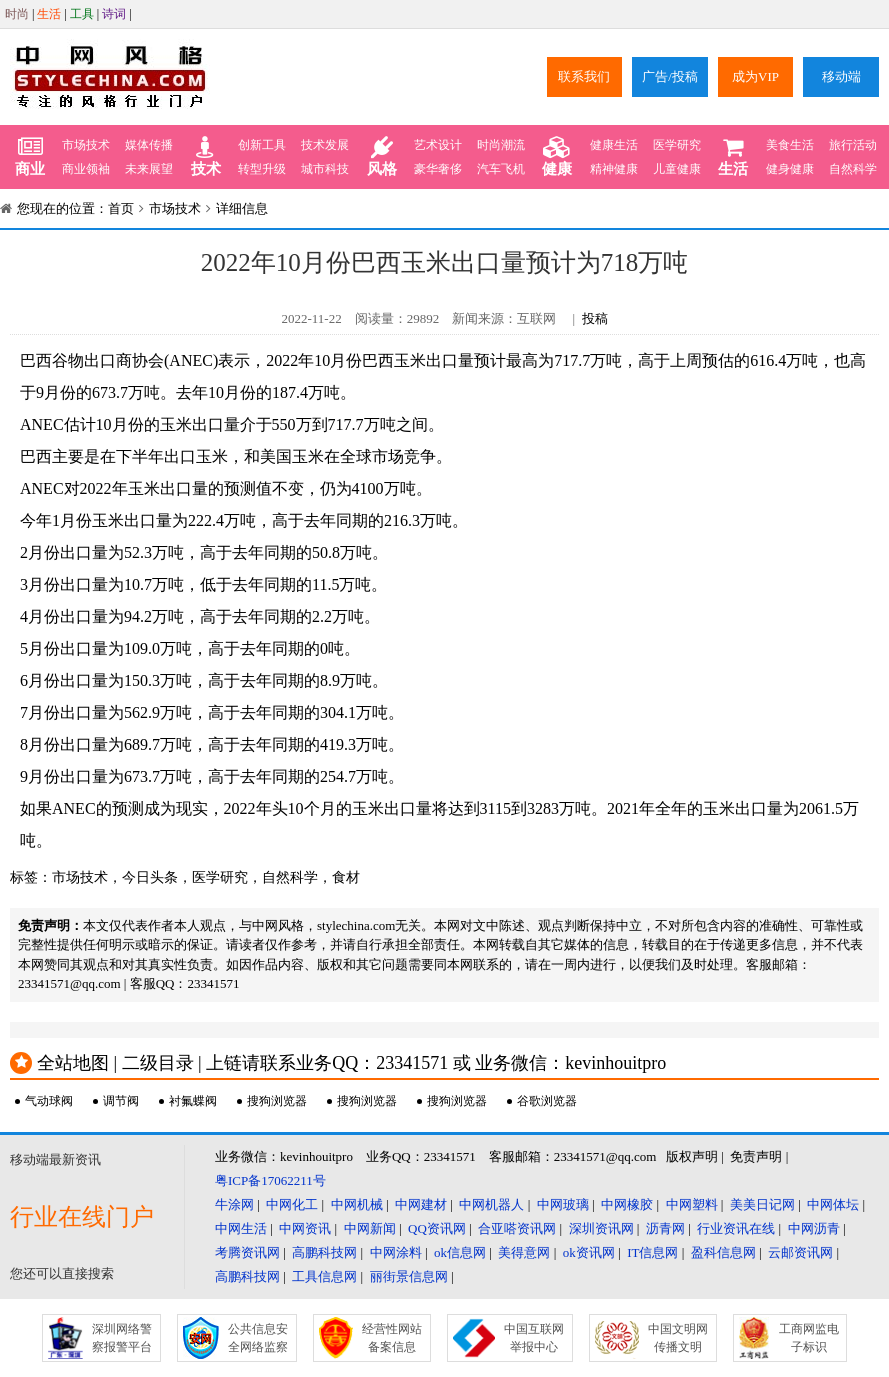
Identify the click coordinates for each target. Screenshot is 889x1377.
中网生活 (241, 1228)
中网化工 (292, 1204)
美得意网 (524, 1252)
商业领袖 (86, 169)
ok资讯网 (589, 1252)
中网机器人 (491, 1204)
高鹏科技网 (324, 1252)
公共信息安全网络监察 (258, 1338)
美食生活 (790, 145)
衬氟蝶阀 (193, 1101)
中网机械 (357, 1204)
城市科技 (325, 169)
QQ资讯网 (437, 1228)
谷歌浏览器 (547, 1101)
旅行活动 (853, 145)
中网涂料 (396, 1252)
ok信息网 (460, 1252)
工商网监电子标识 (809, 1338)
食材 (346, 877)
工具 (82, 14)
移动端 (841, 76)
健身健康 (790, 169)
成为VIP (755, 76)
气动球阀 (49, 1101)
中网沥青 (814, 1228)
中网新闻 (370, 1228)
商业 (30, 157)
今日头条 (150, 877)
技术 (206, 157)
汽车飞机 (501, 169)
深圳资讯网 (601, 1228)
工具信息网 (324, 1276)
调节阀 (121, 1101)
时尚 (17, 14)
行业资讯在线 (736, 1228)
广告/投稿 (670, 76)
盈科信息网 (723, 1252)
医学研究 (677, 145)
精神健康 (614, 169)
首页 (121, 208)
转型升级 (262, 169)
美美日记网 (762, 1204)
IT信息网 (652, 1252)
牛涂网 (234, 1204)
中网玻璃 (563, 1204)
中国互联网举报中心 (534, 1338)
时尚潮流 (501, 145)
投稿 (595, 318)
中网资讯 (305, 1228)
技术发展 (325, 145)
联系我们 (584, 76)
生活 (49, 14)
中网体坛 (833, 1204)
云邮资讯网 (800, 1252)
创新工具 (262, 145)
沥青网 (665, 1228)
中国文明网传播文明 (678, 1338)
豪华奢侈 (438, 169)
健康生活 (614, 145)
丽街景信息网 (409, 1276)
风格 (382, 157)
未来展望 (149, 169)
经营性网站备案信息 (392, 1338)
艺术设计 (438, 145)
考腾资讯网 (247, 1252)
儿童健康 (677, 169)
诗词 (114, 14)
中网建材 (421, 1204)
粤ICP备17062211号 (270, 1180)
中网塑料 (692, 1204)
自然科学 (853, 169)
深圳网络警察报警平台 (122, 1338)
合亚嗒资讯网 (517, 1228)
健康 (557, 157)
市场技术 (86, 145)
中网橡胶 (627, 1204)
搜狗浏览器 (277, 1101)
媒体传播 (149, 145)
